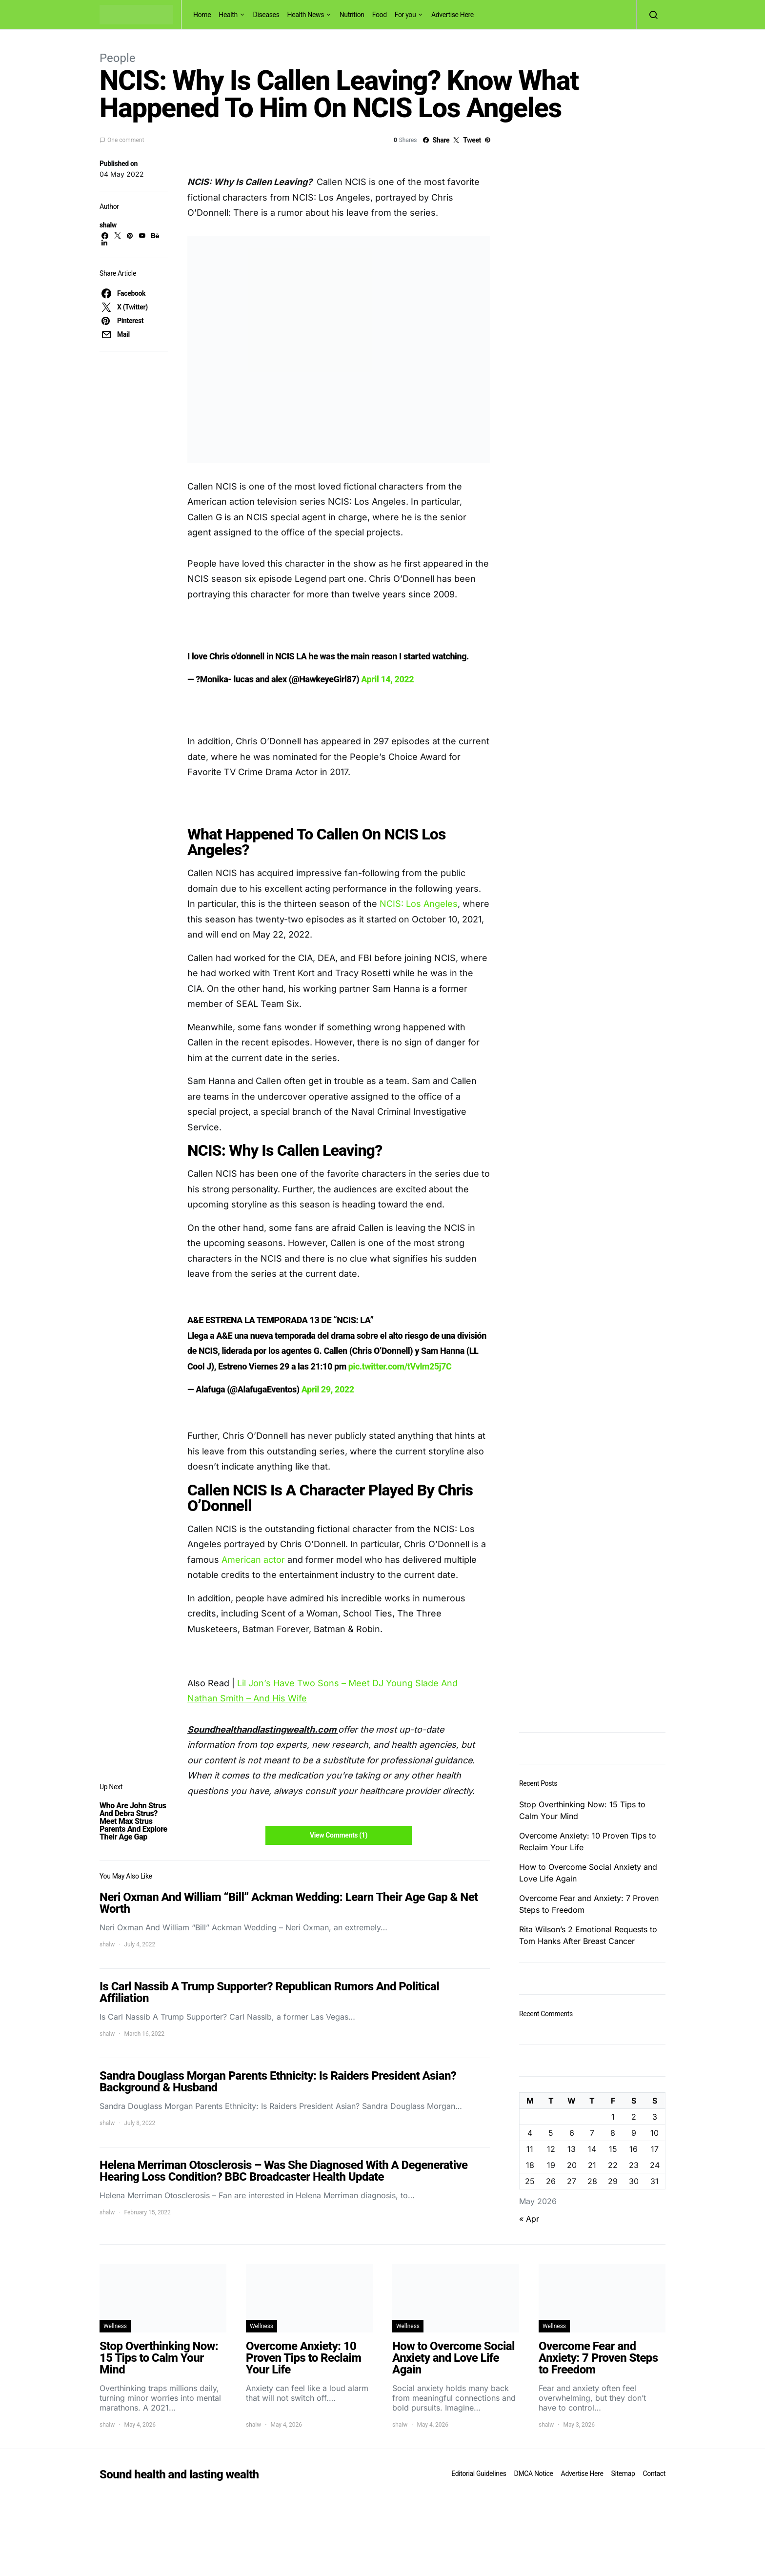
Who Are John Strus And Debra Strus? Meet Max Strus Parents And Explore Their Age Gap (133, 1821)
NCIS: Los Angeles (419, 904)
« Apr (529, 2219)
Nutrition (352, 15)
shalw (108, 225)
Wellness (115, 2326)
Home (202, 15)
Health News (305, 15)
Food (379, 15)
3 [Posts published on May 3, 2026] (654, 2117)
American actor (253, 1559)
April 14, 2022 (387, 679)
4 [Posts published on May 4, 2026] (529, 2133)
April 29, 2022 (328, 1389)
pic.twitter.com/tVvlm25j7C (400, 1366)
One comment (125, 140)
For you (405, 15)
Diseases (266, 15)
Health (228, 15)
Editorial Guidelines (478, 2473)
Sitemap (623, 2473)
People (117, 58)
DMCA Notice (533, 2473)
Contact (654, 2473)
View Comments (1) (338, 1835)
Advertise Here (452, 15)
